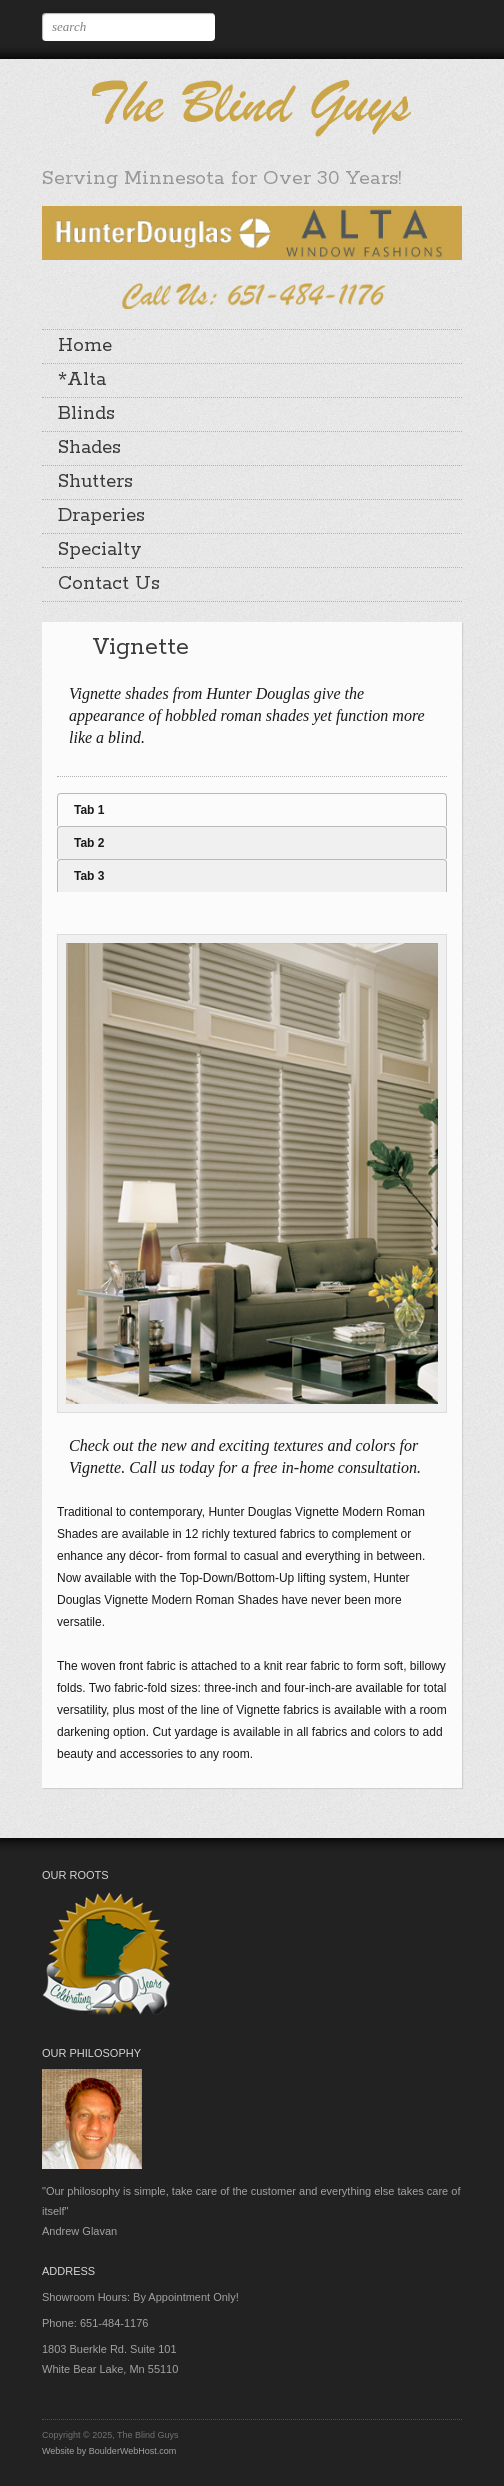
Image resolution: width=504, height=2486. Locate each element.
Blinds (86, 414)
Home (85, 346)
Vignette (140, 647)
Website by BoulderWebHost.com (109, 2451)
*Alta (82, 380)
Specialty (100, 550)
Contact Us (109, 584)
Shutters (95, 482)
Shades (89, 448)
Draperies (101, 516)
